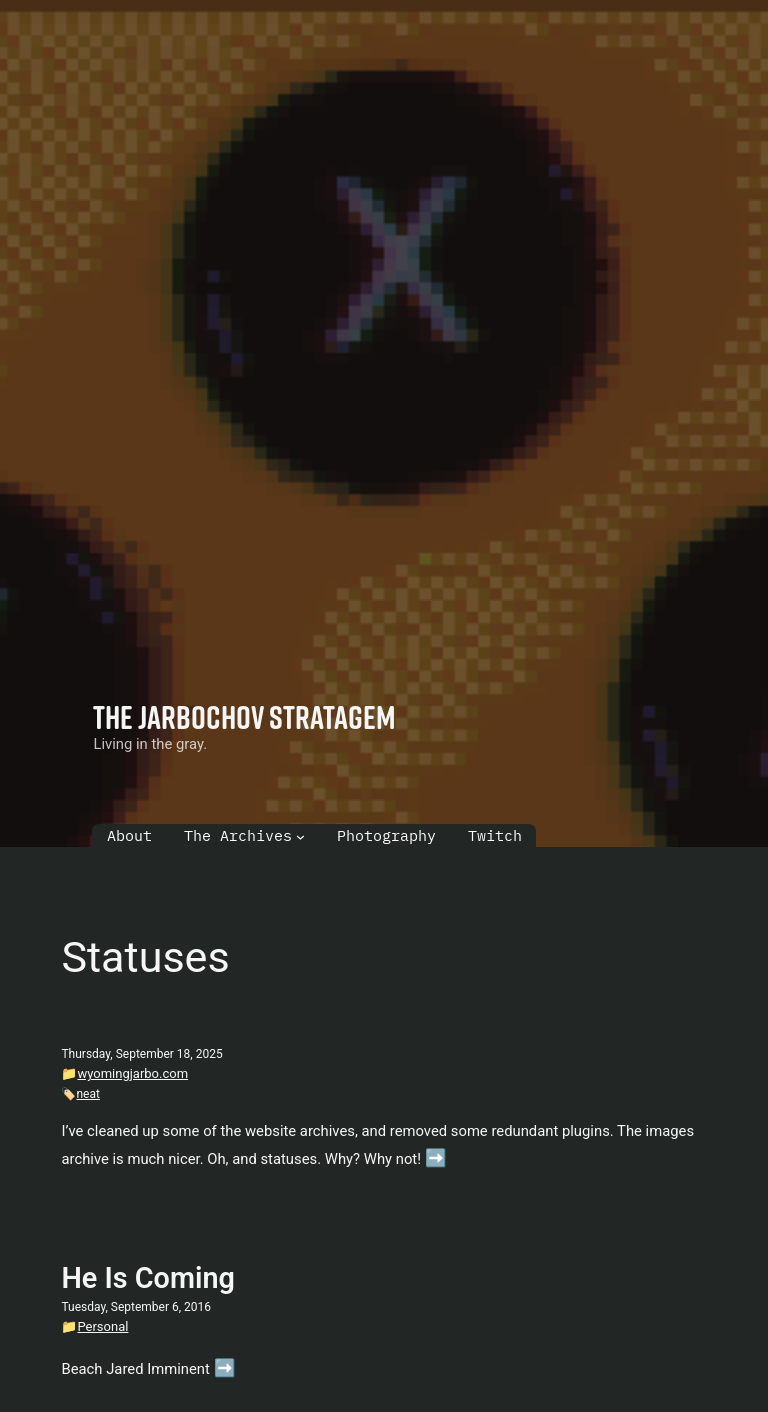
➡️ (436, 1158)
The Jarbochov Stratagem (244, 716)
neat (87, 1094)
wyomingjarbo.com (132, 1073)
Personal (102, 1326)
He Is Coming (147, 1278)
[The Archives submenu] (300, 836)
